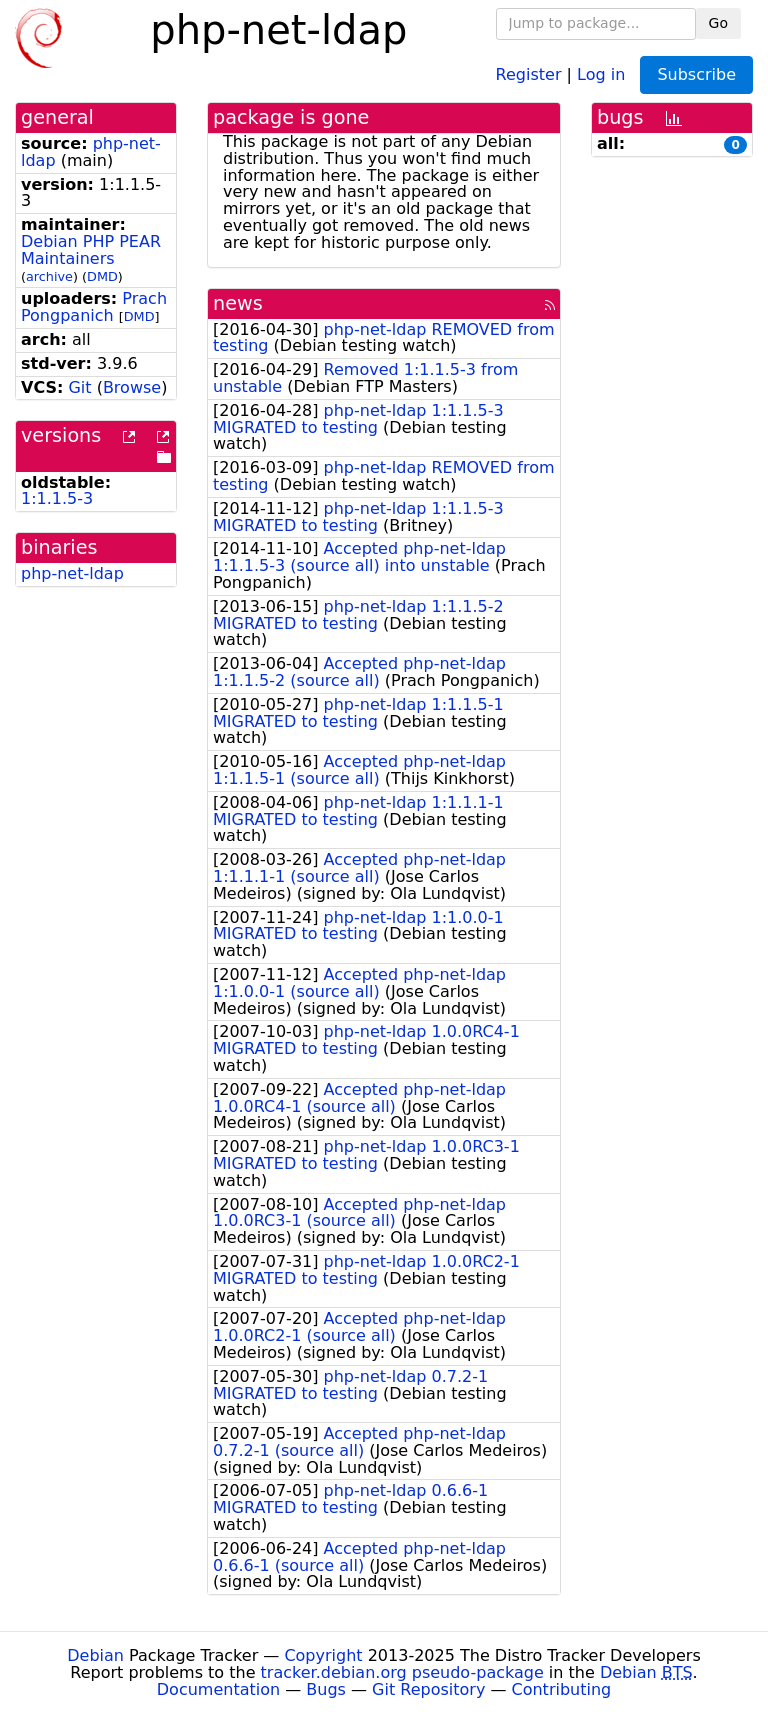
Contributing (562, 1689)
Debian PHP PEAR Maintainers (91, 250)
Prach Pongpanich (94, 307)
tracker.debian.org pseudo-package (402, 1672)
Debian (95, 1655)
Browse (132, 387)
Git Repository (428, 1689)
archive (49, 276)
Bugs (326, 1689)
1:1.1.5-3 (57, 498)
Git (79, 387)
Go (718, 23)
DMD (102, 276)
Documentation (218, 1689)
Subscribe (696, 74)
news (238, 303)
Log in (601, 73)
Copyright (323, 1655)
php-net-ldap (72, 573)
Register (529, 73)
